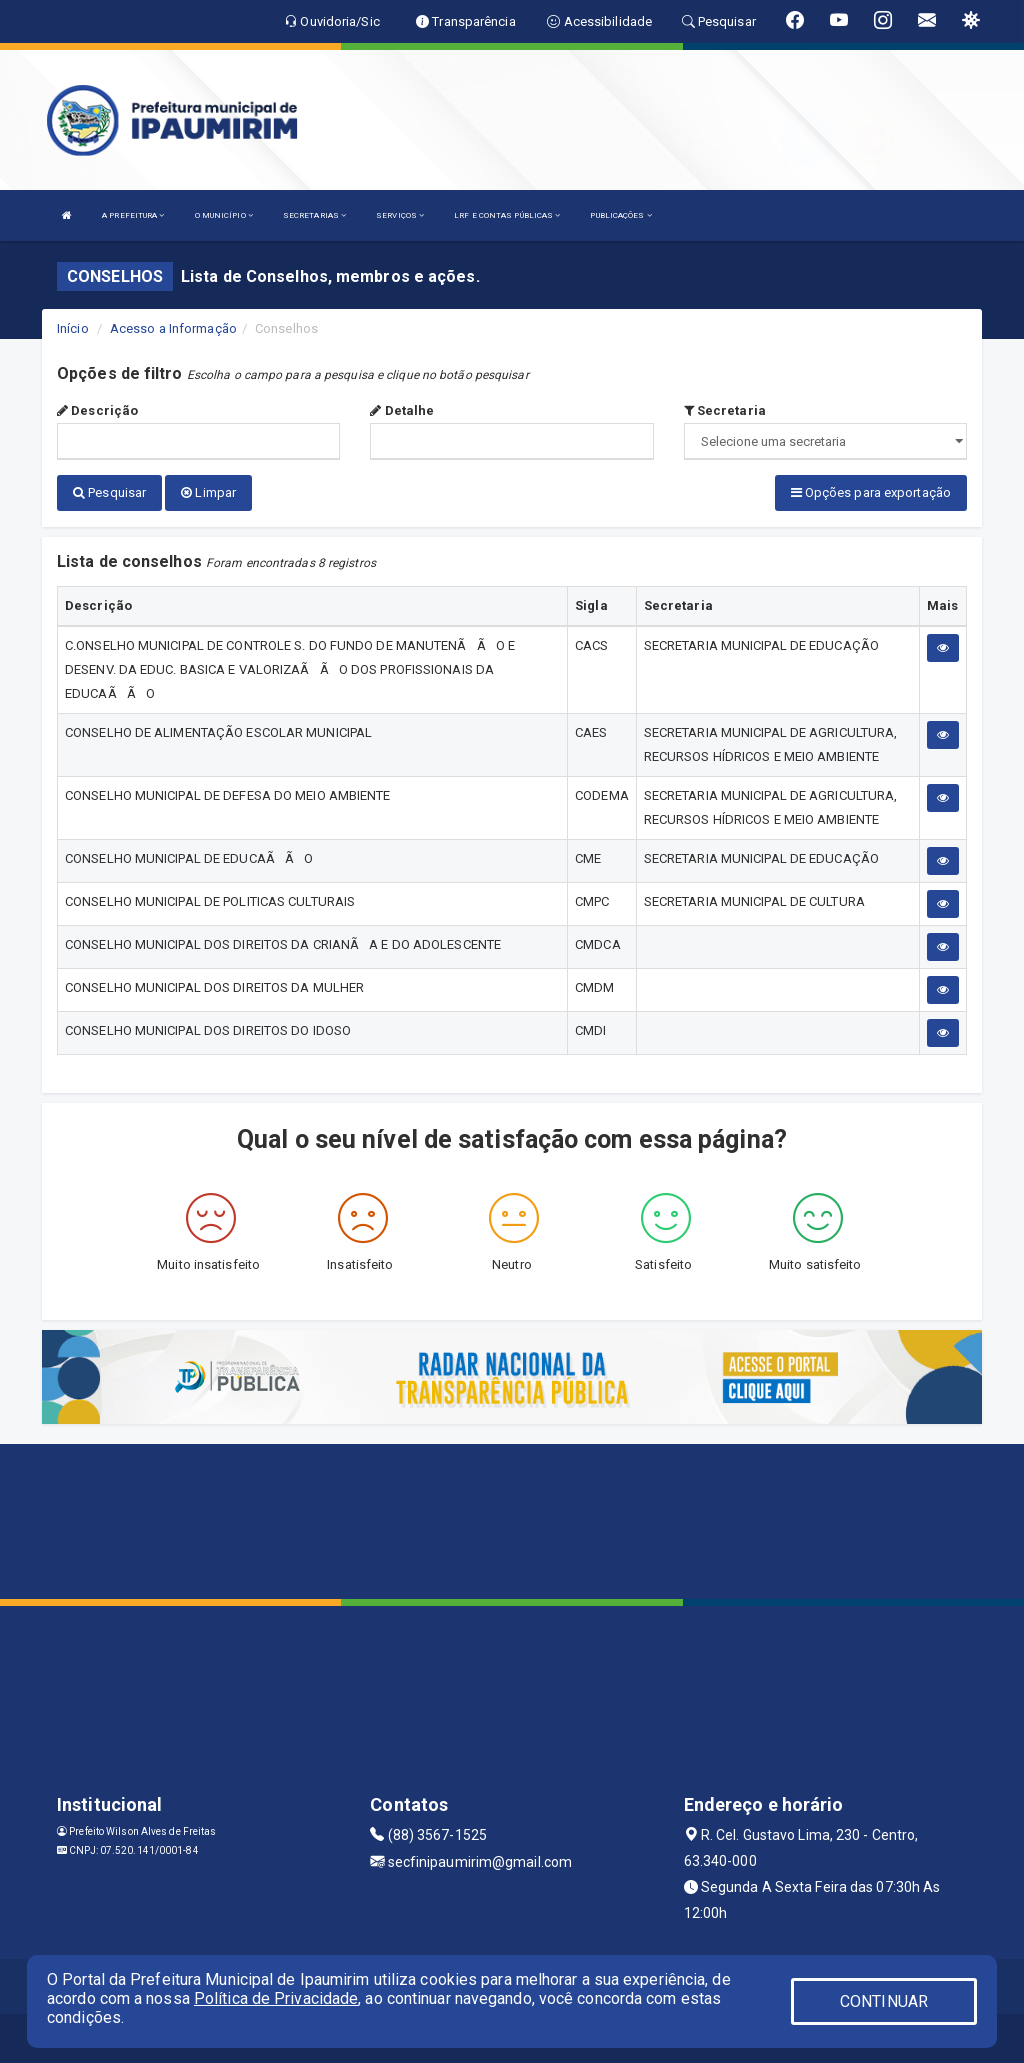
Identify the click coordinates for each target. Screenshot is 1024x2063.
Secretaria (725, 410)
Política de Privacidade (276, 1998)
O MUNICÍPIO (224, 215)
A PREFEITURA (133, 215)
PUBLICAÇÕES (620, 215)
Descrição (97, 410)
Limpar (208, 492)
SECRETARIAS (314, 215)
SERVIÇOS (400, 215)
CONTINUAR (884, 2001)
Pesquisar (109, 492)
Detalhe (402, 410)
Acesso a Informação (173, 328)
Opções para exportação (871, 492)
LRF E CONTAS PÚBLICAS (507, 215)
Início (73, 328)
